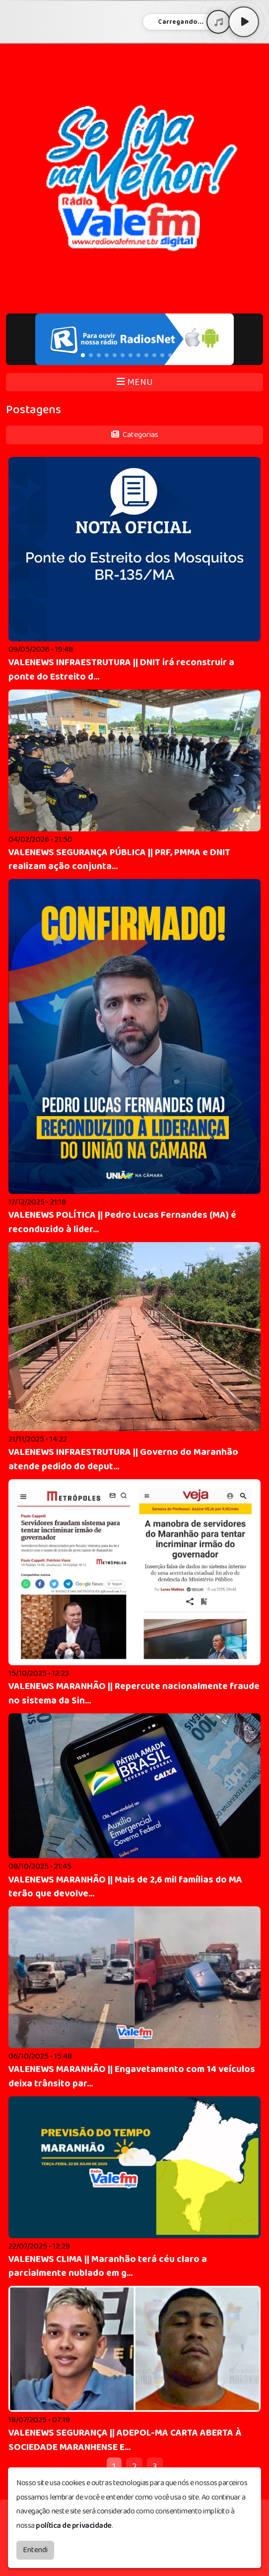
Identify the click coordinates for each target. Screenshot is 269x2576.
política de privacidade (74, 2525)
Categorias (134, 435)
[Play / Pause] (243, 21)
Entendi (35, 2550)
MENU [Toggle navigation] (135, 382)
